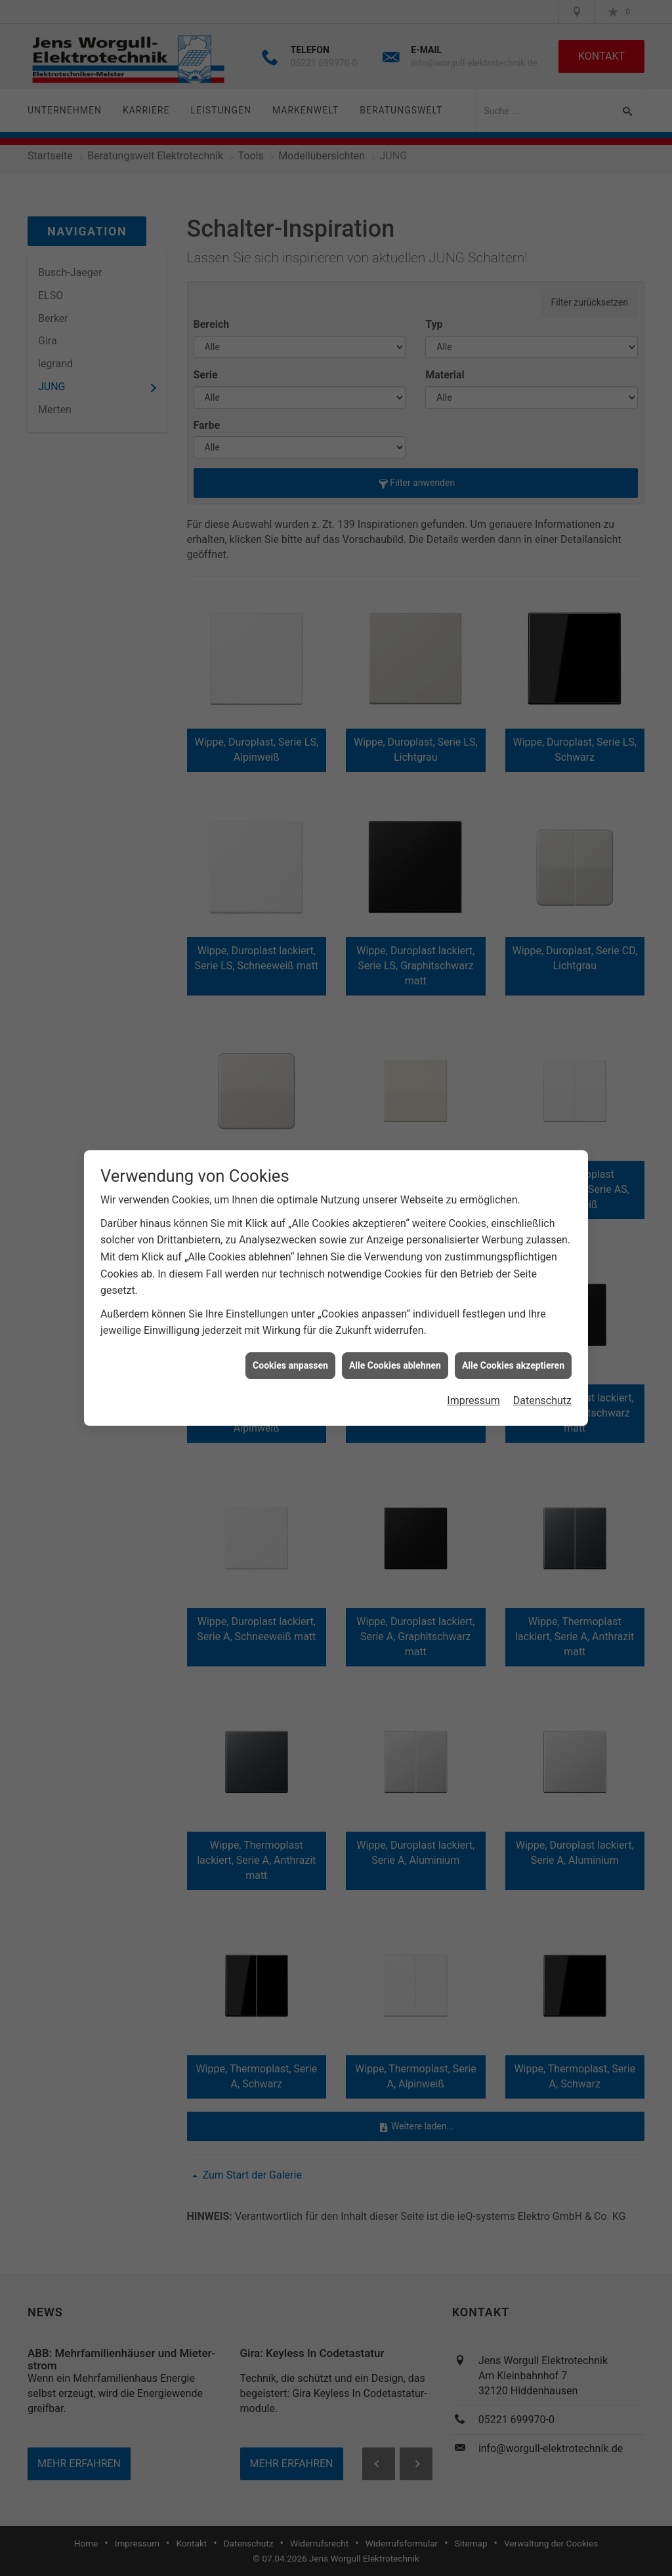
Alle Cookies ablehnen (395, 1365)
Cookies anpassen (290, 1365)
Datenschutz (542, 1400)
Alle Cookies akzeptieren (513, 1365)
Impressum (473, 1400)
